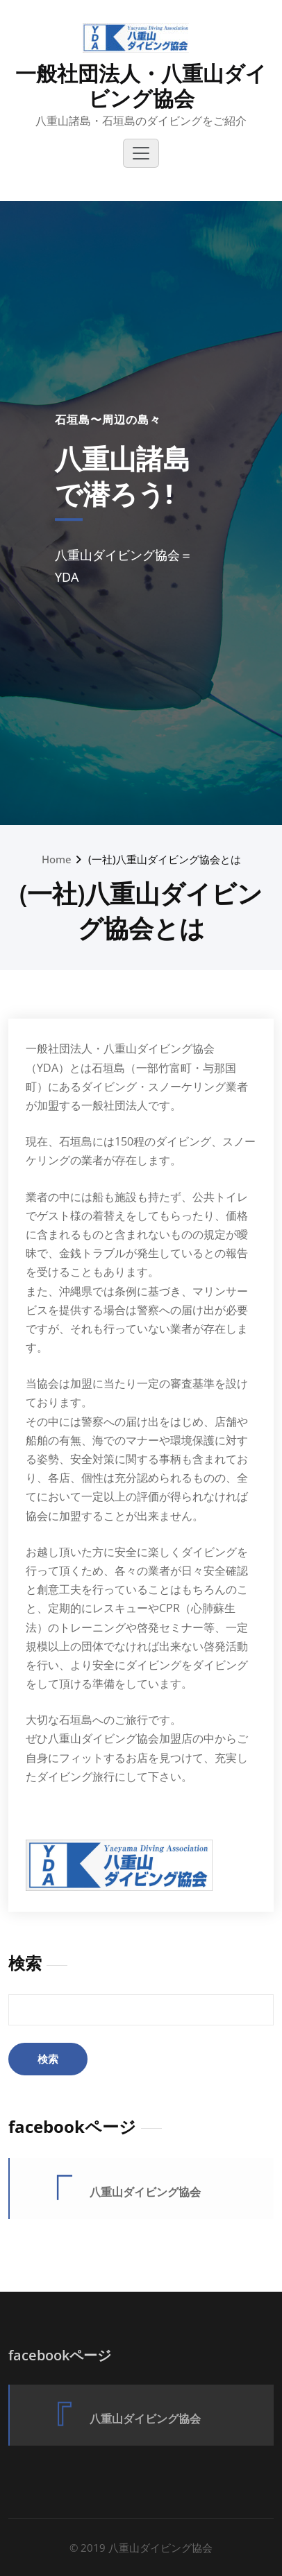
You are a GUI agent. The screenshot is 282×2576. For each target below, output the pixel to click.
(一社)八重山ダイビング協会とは (164, 859)
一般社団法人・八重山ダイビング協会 (141, 85)
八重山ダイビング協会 (145, 2191)
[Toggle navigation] (141, 153)
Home (57, 859)
